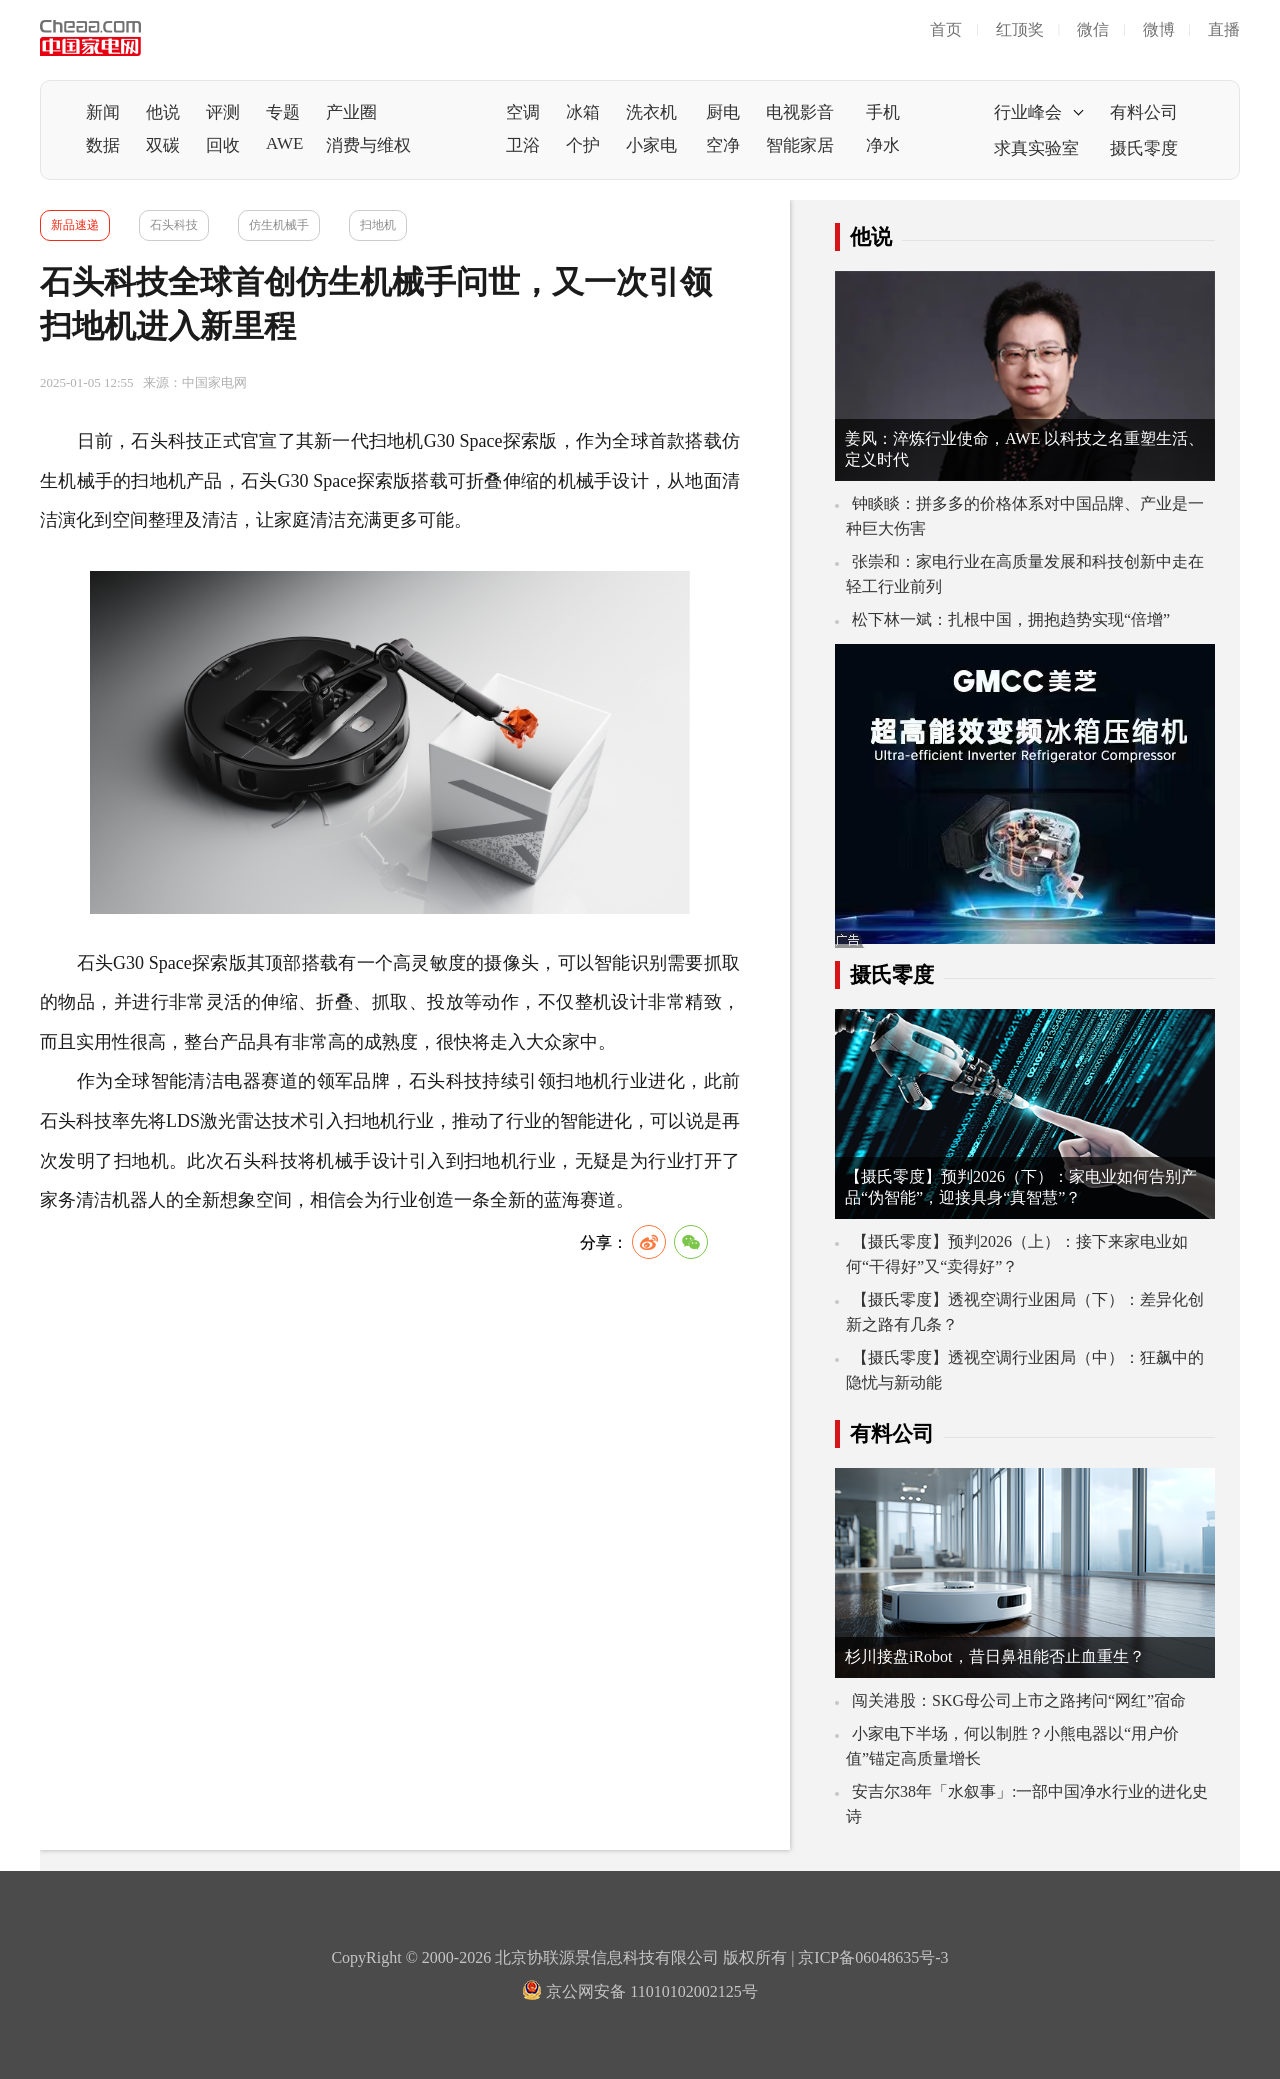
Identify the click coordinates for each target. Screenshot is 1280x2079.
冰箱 (583, 112)
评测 (223, 112)
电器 (242, 1081)
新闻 (103, 112)
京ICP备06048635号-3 (873, 1957)
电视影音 (800, 112)
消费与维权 (368, 145)
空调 (523, 112)
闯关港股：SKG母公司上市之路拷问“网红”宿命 (1019, 1700)
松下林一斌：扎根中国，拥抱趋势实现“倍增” (1011, 619)
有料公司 (1144, 112)
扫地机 (378, 225)
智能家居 (800, 145)
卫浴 (523, 145)
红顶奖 (1020, 29)
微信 (1093, 29)
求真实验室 (1036, 148)
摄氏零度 (1144, 148)
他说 (163, 112)
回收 (223, 145)
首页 (946, 29)
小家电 (651, 145)
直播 (1224, 29)
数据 (103, 145)
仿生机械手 (279, 225)
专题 (283, 112)
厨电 (723, 112)
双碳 (163, 145)
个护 (583, 145)
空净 (723, 145)
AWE (284, 143)
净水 (883, 145)
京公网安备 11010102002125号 (639, 1991)
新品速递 (75, 225)
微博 (1159, 29)
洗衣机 (651, 112)
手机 (883, 112)
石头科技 (174, 225)
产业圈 (351, 112)
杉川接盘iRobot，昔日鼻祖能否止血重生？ (995, 1656)
